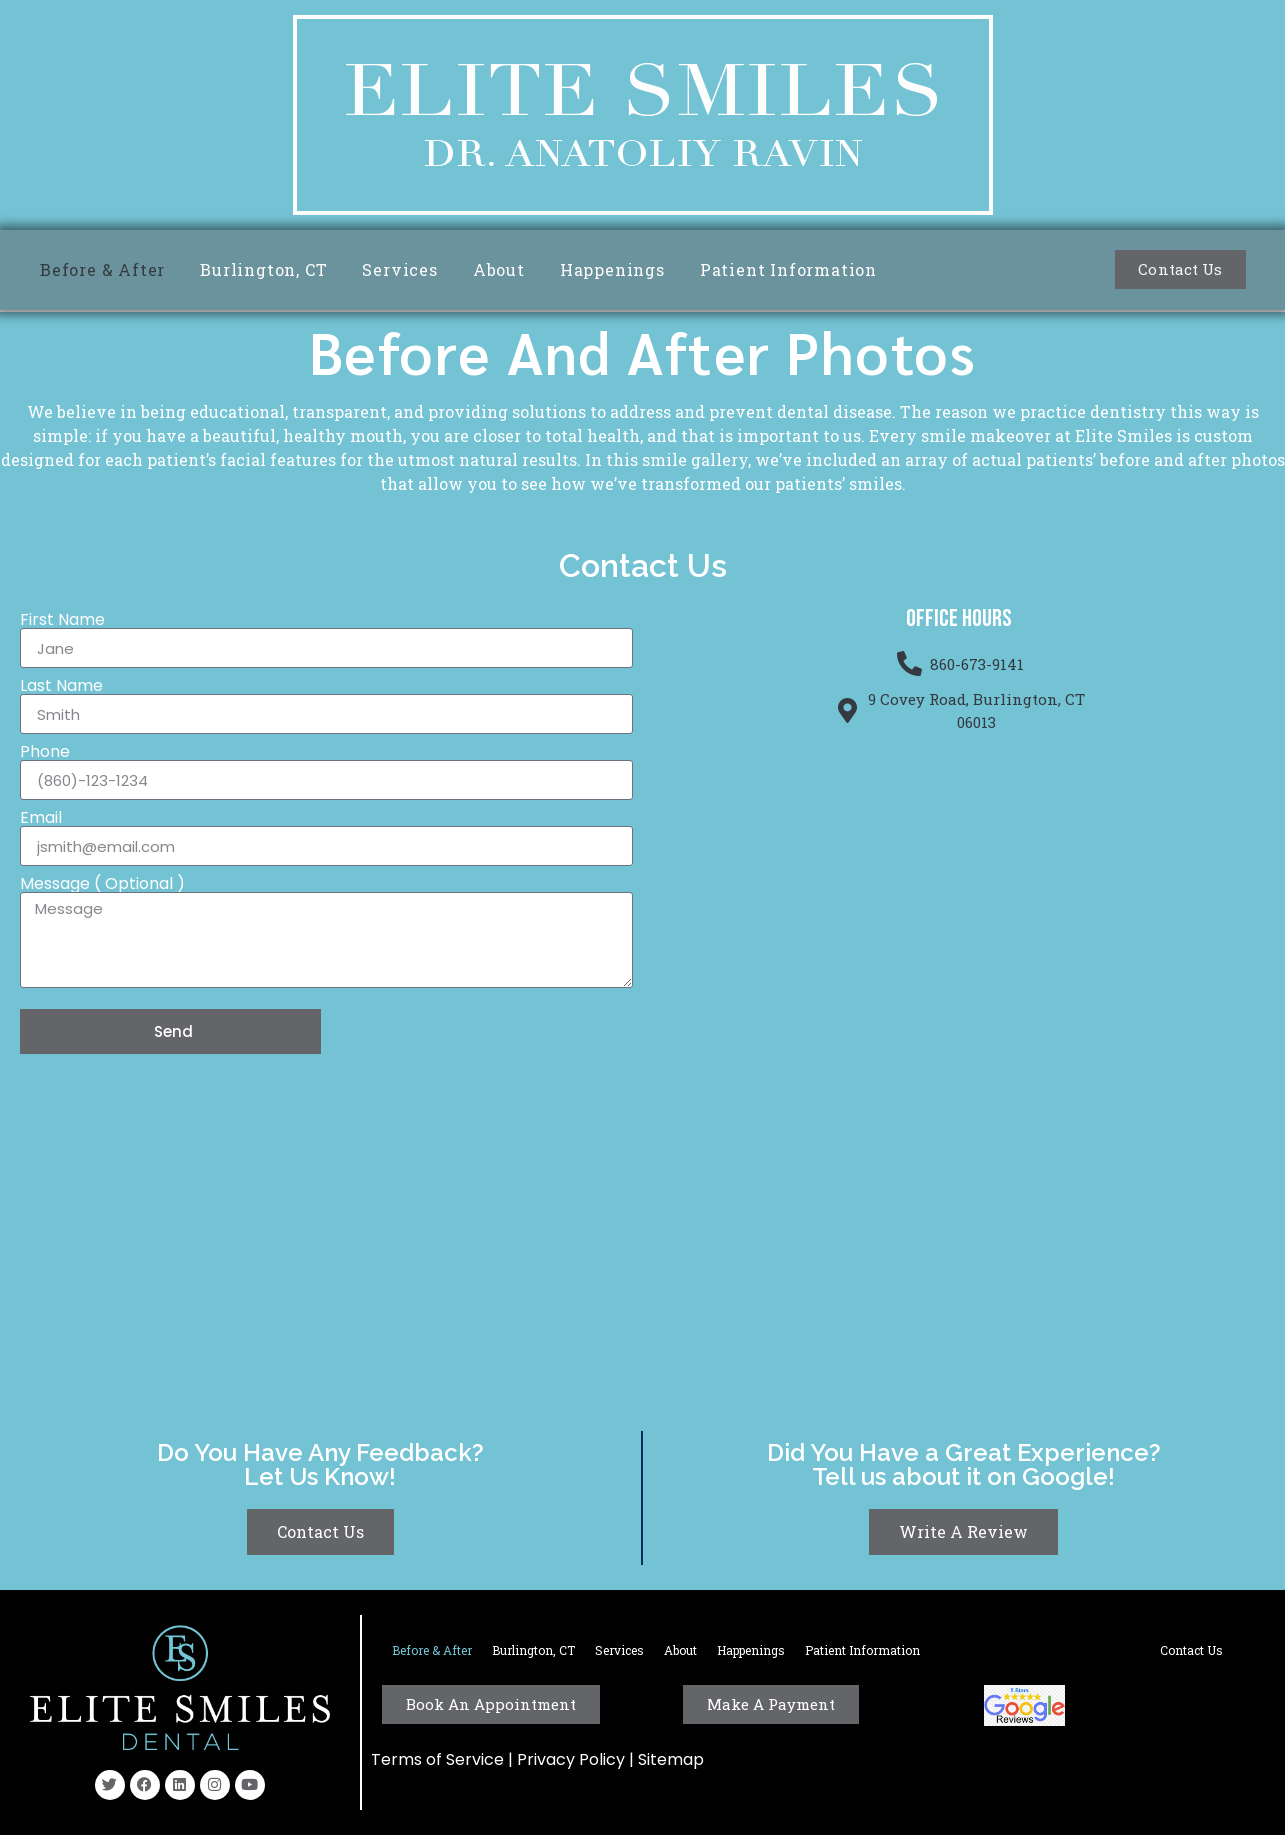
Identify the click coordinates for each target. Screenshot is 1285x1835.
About (499, 269)
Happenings (612, 269)
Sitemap (671, 1759)
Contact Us (1191, 1650)
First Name (62, 620)
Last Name (61, 686)
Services (399, 269)
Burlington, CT (263, 269)
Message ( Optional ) (102, 884)
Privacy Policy (573, 1759)
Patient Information (788, 269)
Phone (45, 752)
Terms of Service (437, 1759)
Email (41, 818)
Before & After (102, 269)
